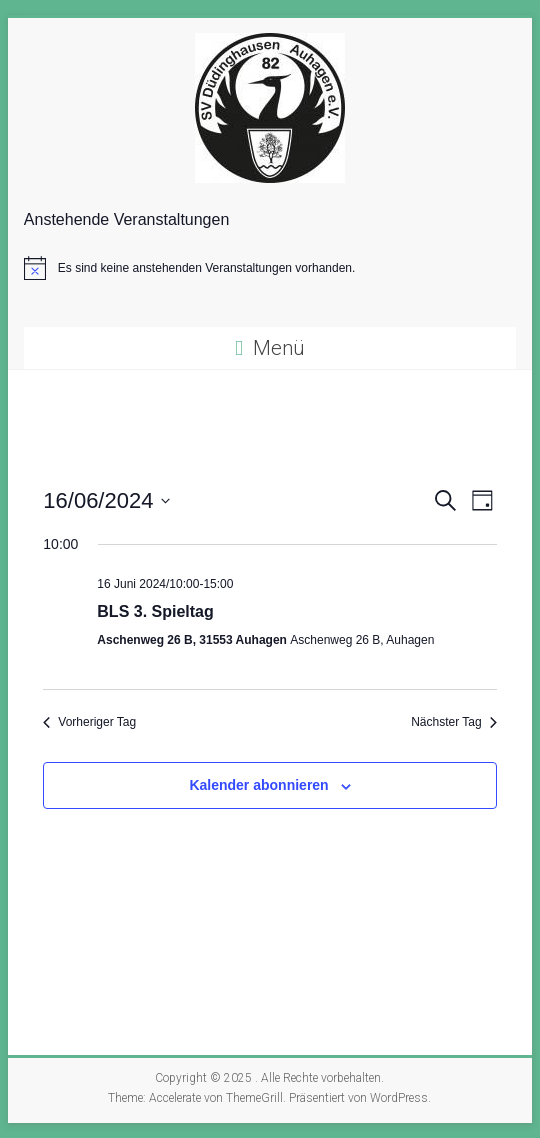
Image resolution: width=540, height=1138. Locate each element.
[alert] (270, 268)
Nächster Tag (453, 722)
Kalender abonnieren (258, 785)
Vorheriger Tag (89, 722)
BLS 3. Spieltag (155, 611)
